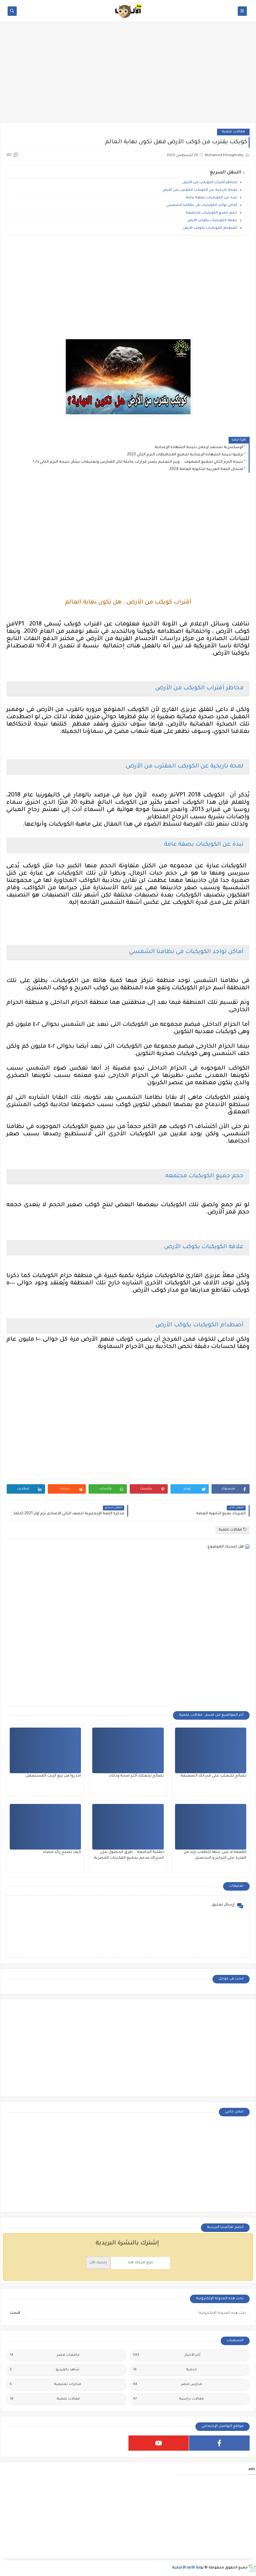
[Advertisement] (128, 75)
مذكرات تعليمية (45, 2384)
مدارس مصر (167, 2384)
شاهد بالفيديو (44, 2370)
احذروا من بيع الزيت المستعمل (53, 1776)
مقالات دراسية (168, 2399)
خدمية (165, 2370)
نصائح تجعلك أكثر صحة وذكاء (136, 1776)
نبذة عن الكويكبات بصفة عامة (211, 198)
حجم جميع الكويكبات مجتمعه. (211, 213)
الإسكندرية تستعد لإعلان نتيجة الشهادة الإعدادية (199, 447)
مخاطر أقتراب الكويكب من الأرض (209, 183)
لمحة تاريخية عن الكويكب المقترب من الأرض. (199, 190)
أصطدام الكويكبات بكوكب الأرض (210, 228)
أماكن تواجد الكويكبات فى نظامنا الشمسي (201, 205)
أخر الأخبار (167, 2355)
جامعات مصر (45, 2355)
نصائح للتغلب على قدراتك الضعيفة (213, 1776)
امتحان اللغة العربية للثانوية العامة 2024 (206, 469)
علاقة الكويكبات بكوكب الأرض (212, 221)
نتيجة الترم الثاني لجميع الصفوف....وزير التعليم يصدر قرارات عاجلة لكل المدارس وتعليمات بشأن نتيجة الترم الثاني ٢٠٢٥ (138, 462)
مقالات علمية (233, 132)
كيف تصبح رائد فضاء (62, 1852)
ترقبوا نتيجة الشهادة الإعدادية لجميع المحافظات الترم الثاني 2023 (185, 455)
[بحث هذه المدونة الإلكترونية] (137, 2313)
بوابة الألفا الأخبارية (188, 2568)
